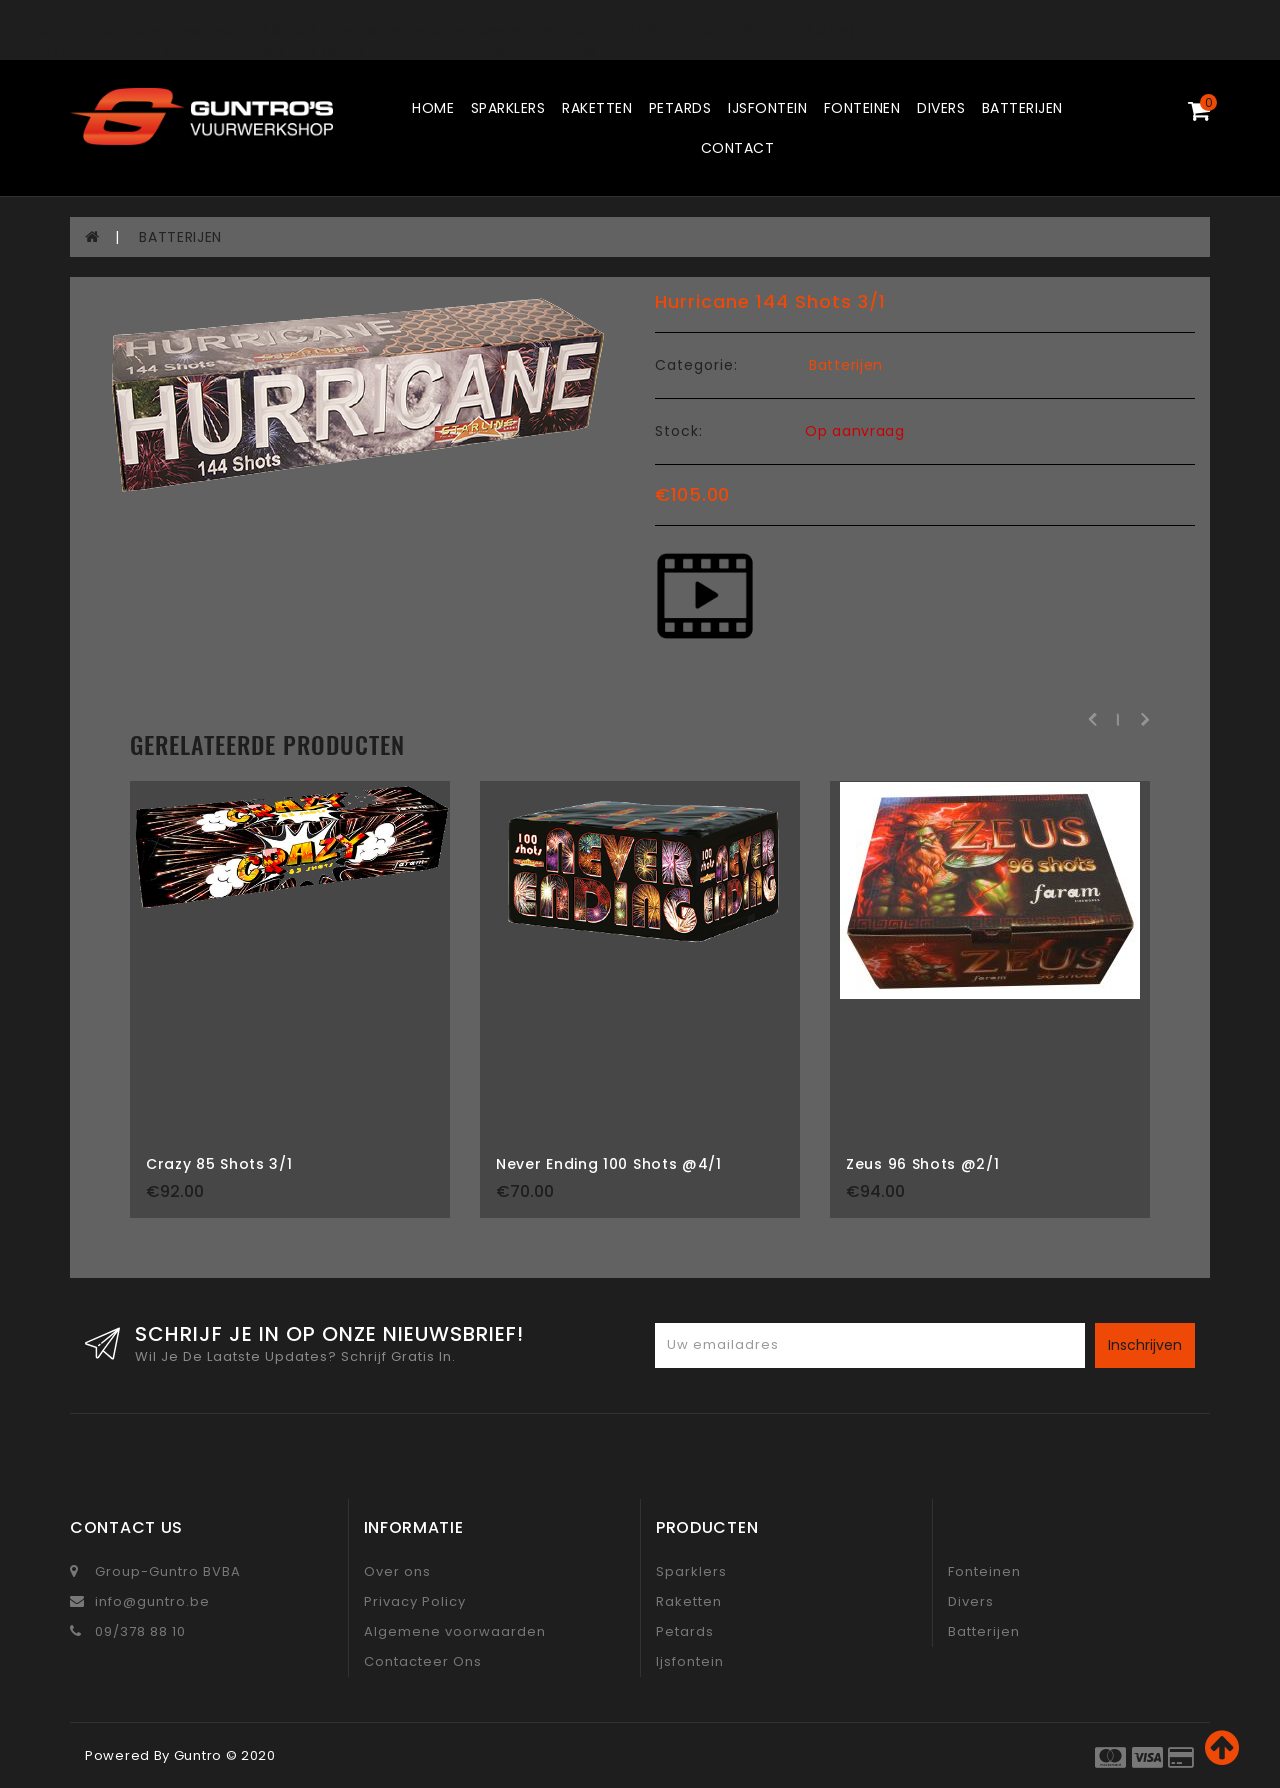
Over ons (397, 1571)
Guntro (198, 1755)
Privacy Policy (415, 1601)
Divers (941, 108)
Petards (680, 108)
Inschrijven (1145, 1345)
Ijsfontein (767, 108)
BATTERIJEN (180, 237)
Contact (738, 148)
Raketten (597, 108)
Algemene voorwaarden (455, 1631)
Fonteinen (862, 108)
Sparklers (508, 108)
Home (433, 108)
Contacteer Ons (423, 1661)
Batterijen (1022, 108)
